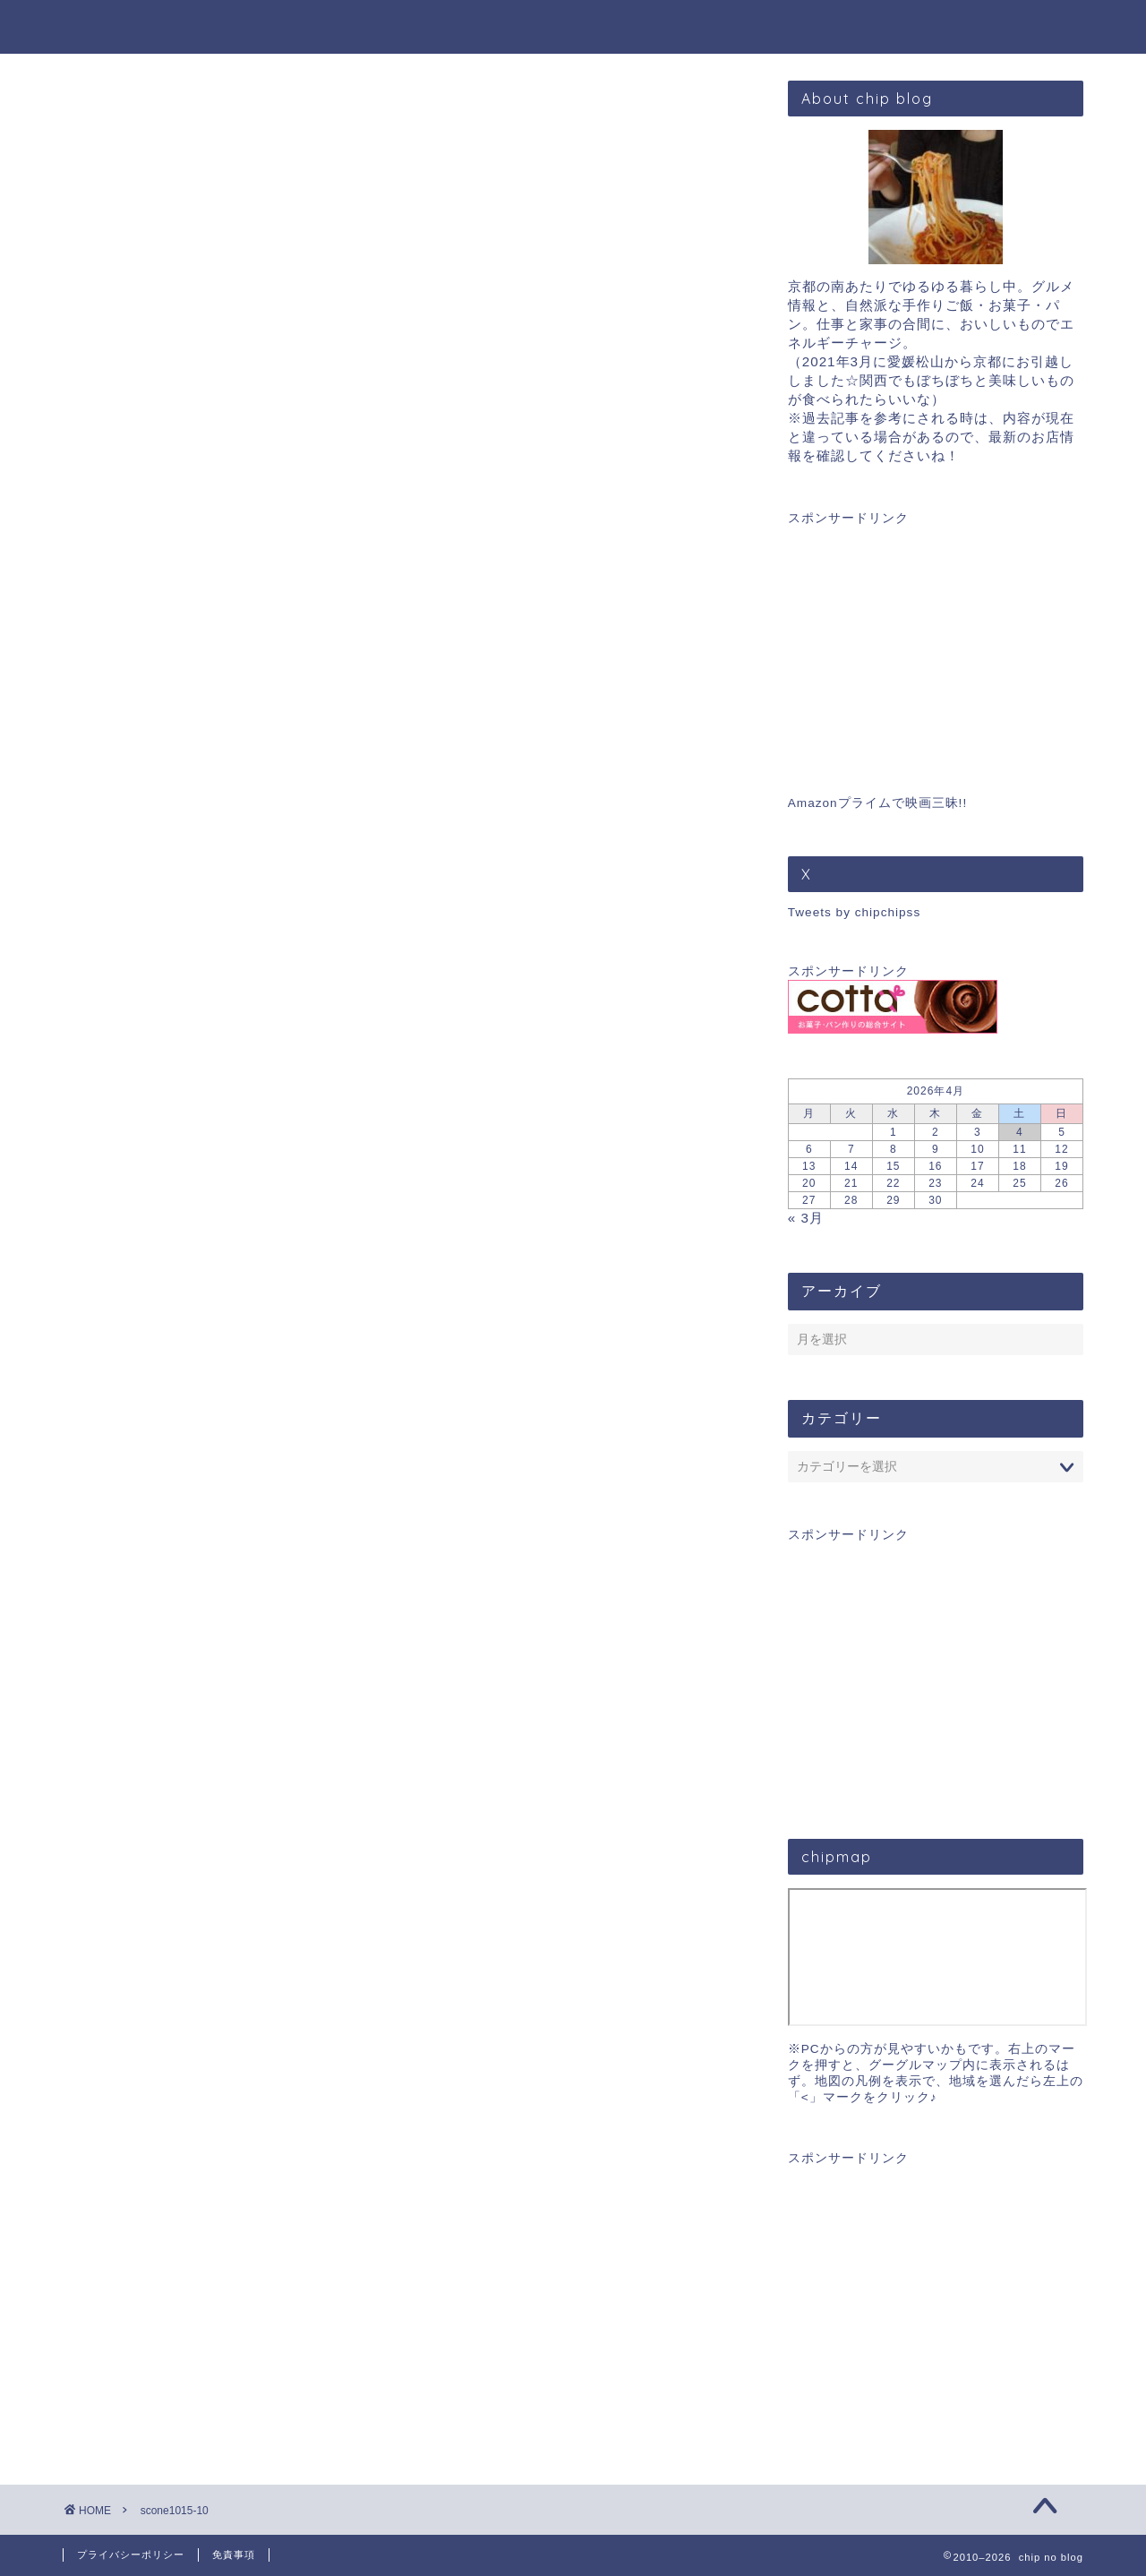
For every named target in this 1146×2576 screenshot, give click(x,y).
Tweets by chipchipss (854, 912)
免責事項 (233, 2554)
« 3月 (806, 1217)
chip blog (573, 25)
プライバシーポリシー (130, 2554)
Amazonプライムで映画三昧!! (877, 803)
